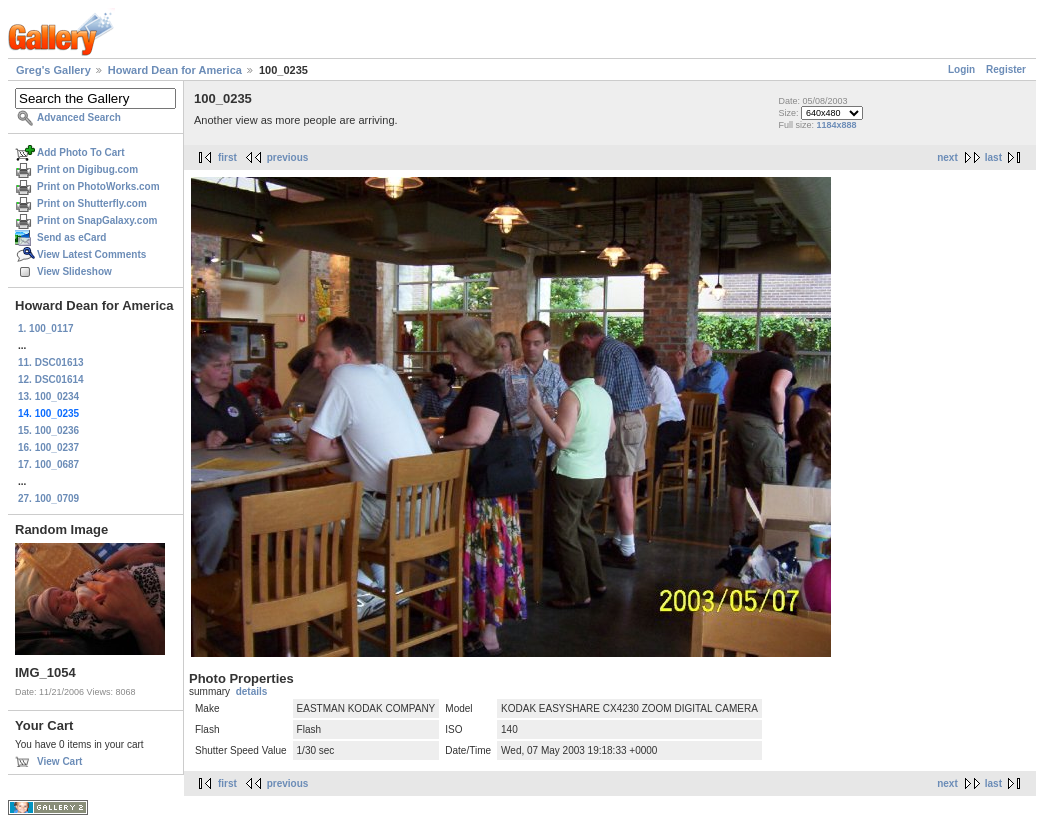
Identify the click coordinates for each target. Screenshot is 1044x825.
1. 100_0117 (46, 328)
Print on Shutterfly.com (92, 203)
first (227, 157)
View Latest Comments (91, 254)
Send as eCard (71, 237)
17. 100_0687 (48, 464)
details (252, 691)
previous (288, 157)
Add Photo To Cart (81, 152)
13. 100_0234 (48, 396)
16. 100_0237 (48, 447)
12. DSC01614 (51, 379)
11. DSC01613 (51, 362)
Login (961, 69)
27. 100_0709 (48, 498)
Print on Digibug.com (87, 169)
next (947, 157)
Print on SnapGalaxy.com (97, 220)
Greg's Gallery (53, 70)
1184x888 (836, 125)
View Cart (59, 761)
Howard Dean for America (175, 70)
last (993, 157)
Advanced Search (79, 117)
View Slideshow (74, 271)
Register (1006, 69)
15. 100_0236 (48, 430)
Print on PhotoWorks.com (98, 186)
